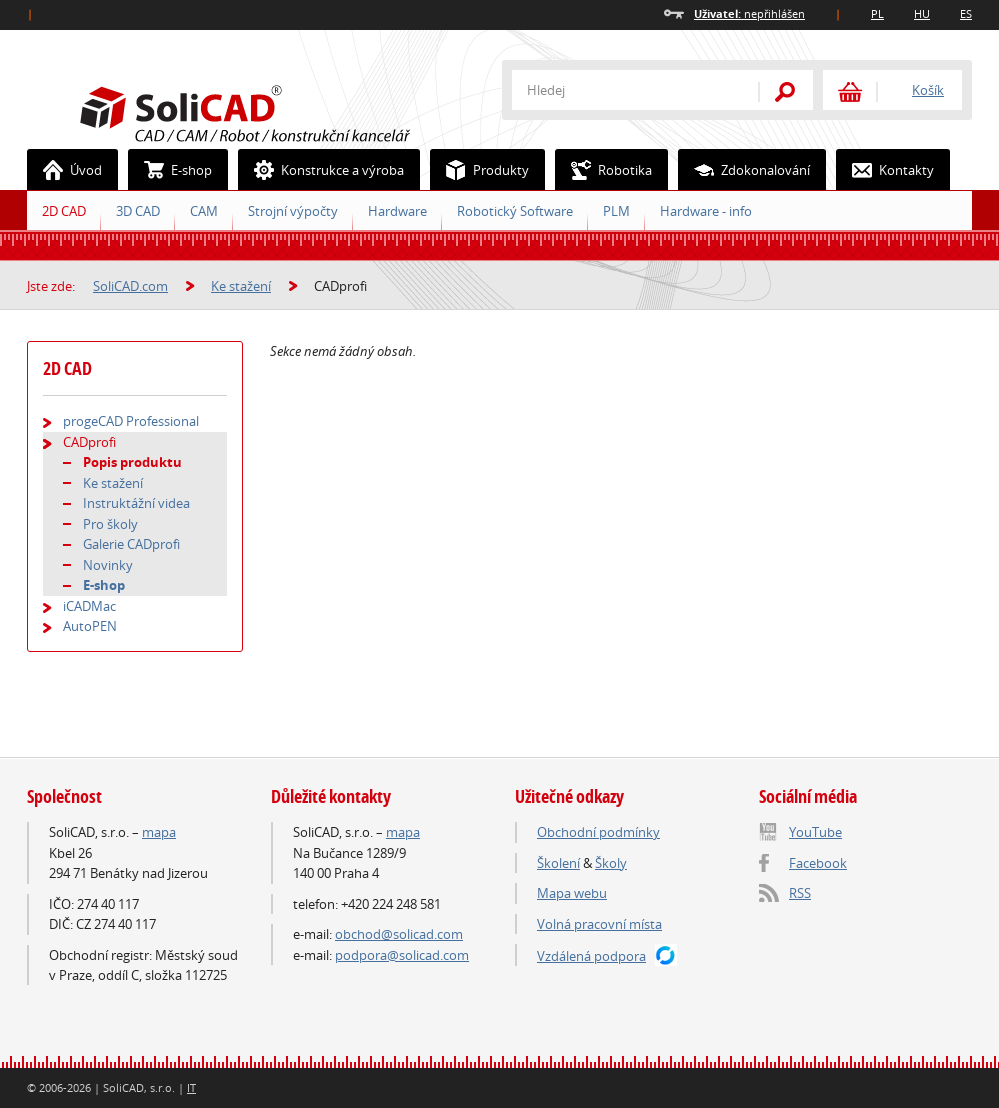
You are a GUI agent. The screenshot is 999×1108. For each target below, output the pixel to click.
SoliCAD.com (277, 111)
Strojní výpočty (293, 211)
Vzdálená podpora (591, 956)
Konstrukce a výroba (321, 170)
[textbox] (622, 90)
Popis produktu (132, 462)
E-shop (170, 170)
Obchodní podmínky (598, 832)
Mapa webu (572, 893)
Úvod (65, 170)
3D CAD (138, 211)
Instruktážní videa (136, 503)
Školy (611, 863)
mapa (159, 832)
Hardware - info (706, 211)
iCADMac (89, 606)
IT (191, 1087)
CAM (204, 211)
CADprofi (89, 442)
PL (877, 13)
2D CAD (64, 211)
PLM (616, 211)
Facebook (818, 863)
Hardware (397, 211)
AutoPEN (90, 626)
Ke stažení (241, 286)
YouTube (815, 832)
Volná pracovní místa (599, 924)
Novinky (108, 565)
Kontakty (885, 170)
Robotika (604, 170)
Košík (928, 90)
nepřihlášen (749, 13)
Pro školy (110, 524)
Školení (558, 863)
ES (966, 13)
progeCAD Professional (131, 421)
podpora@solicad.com (402, 955)
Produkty (480, 170)
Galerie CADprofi (131, 544)
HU (922, 13)
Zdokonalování (744, 170)
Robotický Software (515, 211)
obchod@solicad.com (399, 934)
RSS (800, 893)
